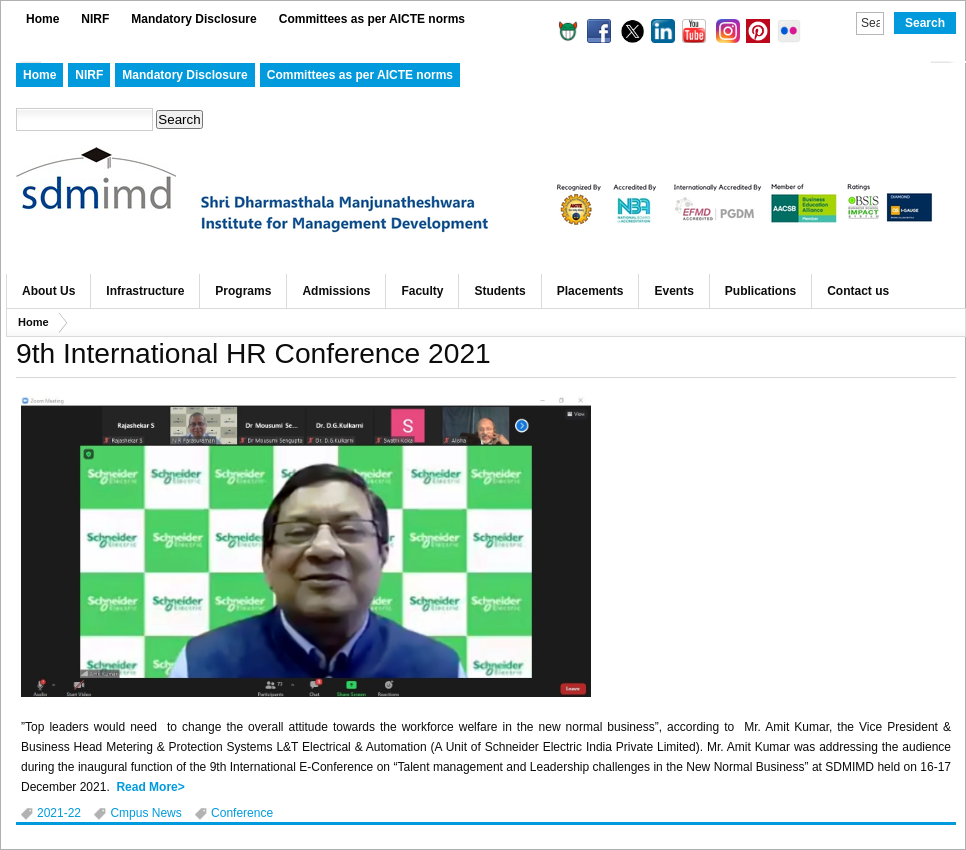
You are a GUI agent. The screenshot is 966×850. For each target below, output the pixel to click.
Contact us (858, 291)
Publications (760, 291)
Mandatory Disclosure (193, 19)
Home (42, 19)
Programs (243, 291)
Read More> (150, 787)
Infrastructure (145, 291)
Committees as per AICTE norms (372, 19)
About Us (48, 291)
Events (673, 291)
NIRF (95, 19)
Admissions (336, 291)
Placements (590, 291)
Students (499, 291)
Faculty (422, 291)
